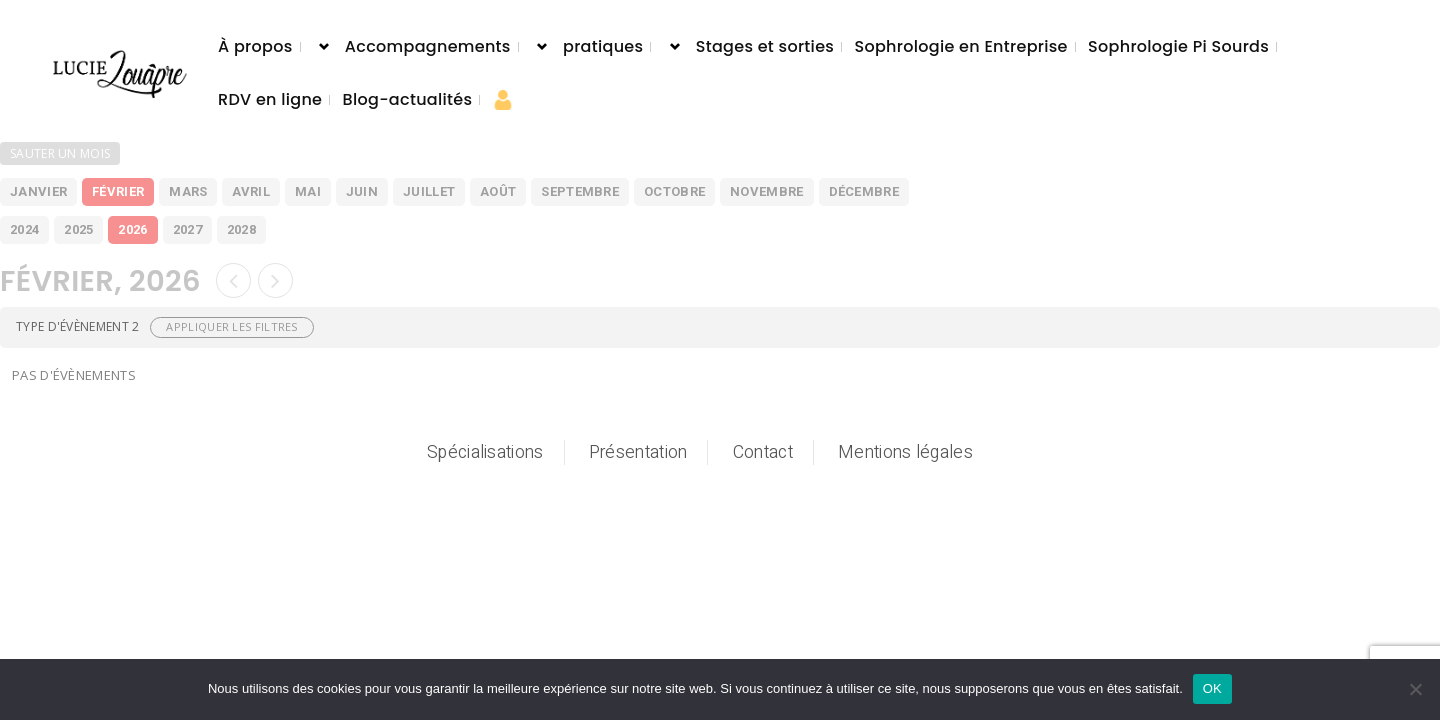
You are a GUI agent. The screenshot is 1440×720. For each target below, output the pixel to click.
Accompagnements (428, 46)
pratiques (603, 46)
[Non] (1415, 689)
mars (188, 191)
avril (251, 191)
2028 (241, 229)
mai (308, 191)
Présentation (638, 452)
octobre (674, 191)
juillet (429, 191)
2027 (187, 229)
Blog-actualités (408, 99)
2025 (78, 229)
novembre (766, 191)
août (498, 191)
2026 (132, 229)
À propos (255, 46)
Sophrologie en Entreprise (960, 46)
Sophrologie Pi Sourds (1178, 46)
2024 (24, 229)
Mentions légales (905, 452)
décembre (864, 191)
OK (1212, 688)
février (118, 191)
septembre (580, 191)
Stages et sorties (765, 46)
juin (362, 191)
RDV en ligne (270, 99)
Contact (763, 452)
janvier (38, 191)
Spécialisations (485, 452)
